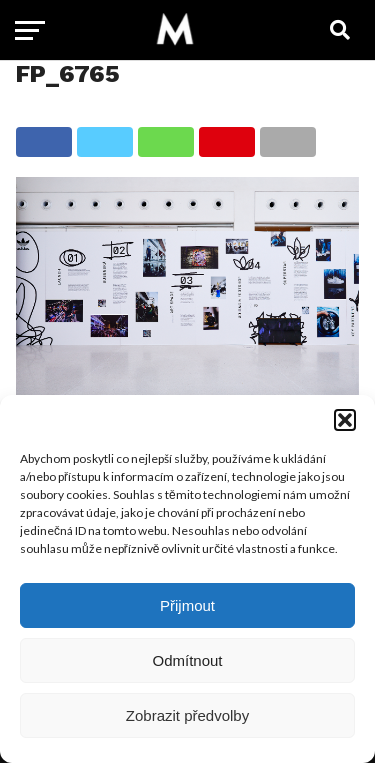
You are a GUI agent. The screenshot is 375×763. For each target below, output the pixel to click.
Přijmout (187, 605)
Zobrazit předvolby (187, 715)
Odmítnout (187, 660)
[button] (345, 420)
